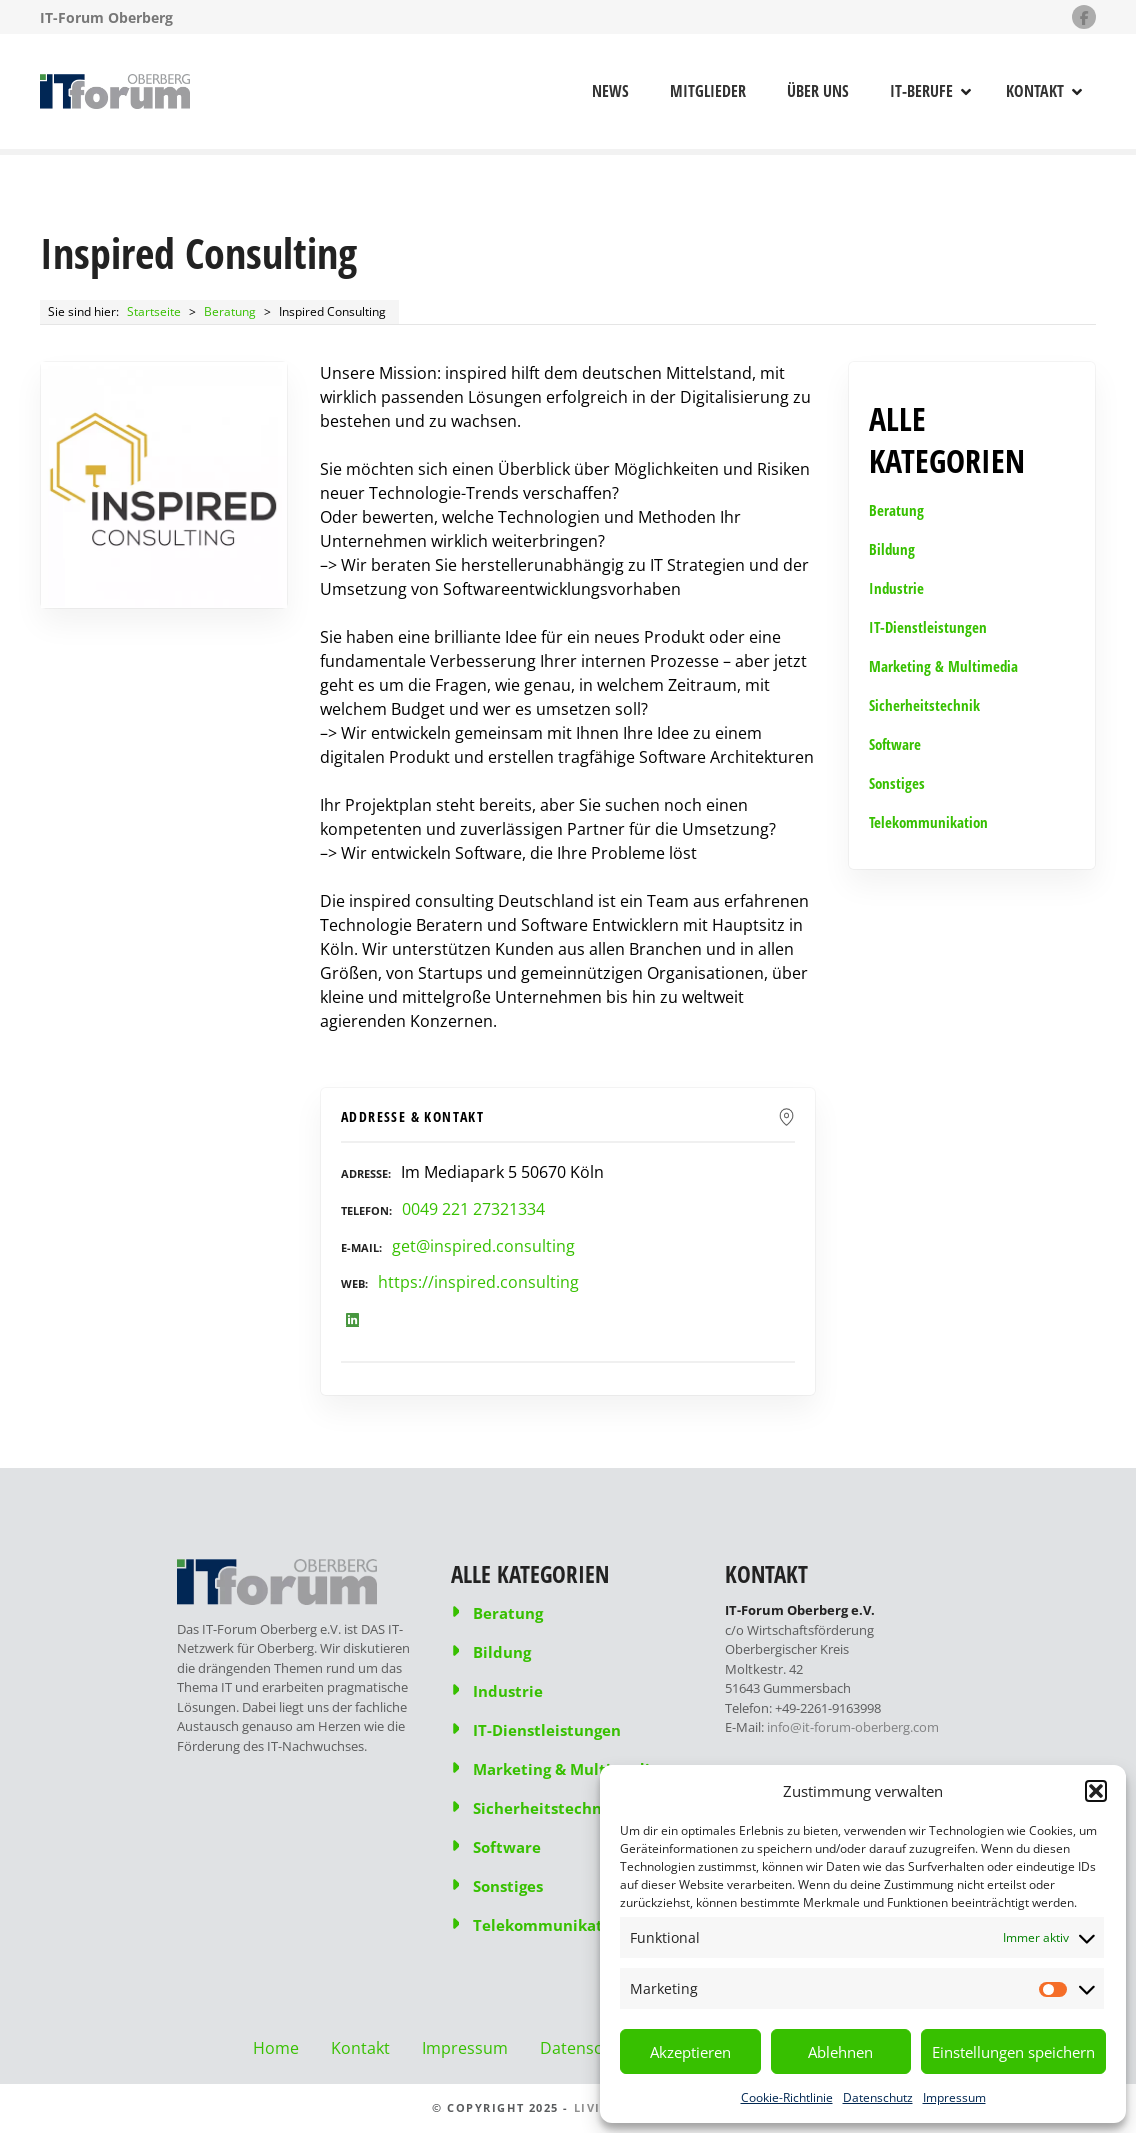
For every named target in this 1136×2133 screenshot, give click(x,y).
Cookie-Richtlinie (787, 2097)
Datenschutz (878, 2097)
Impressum (954, 2097)
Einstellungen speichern (1013, 2052)
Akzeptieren (690, 2052)
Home (276, 2048)
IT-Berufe (921, 91)
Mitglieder (708, 91)
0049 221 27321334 (473, 1209)
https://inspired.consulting (478, 1282)
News (610, 91)
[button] (1096, 1791)
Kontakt (1035, 91)
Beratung (230, 311)
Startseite (154, 311)
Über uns (818, 91)
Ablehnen (840, 2052)
